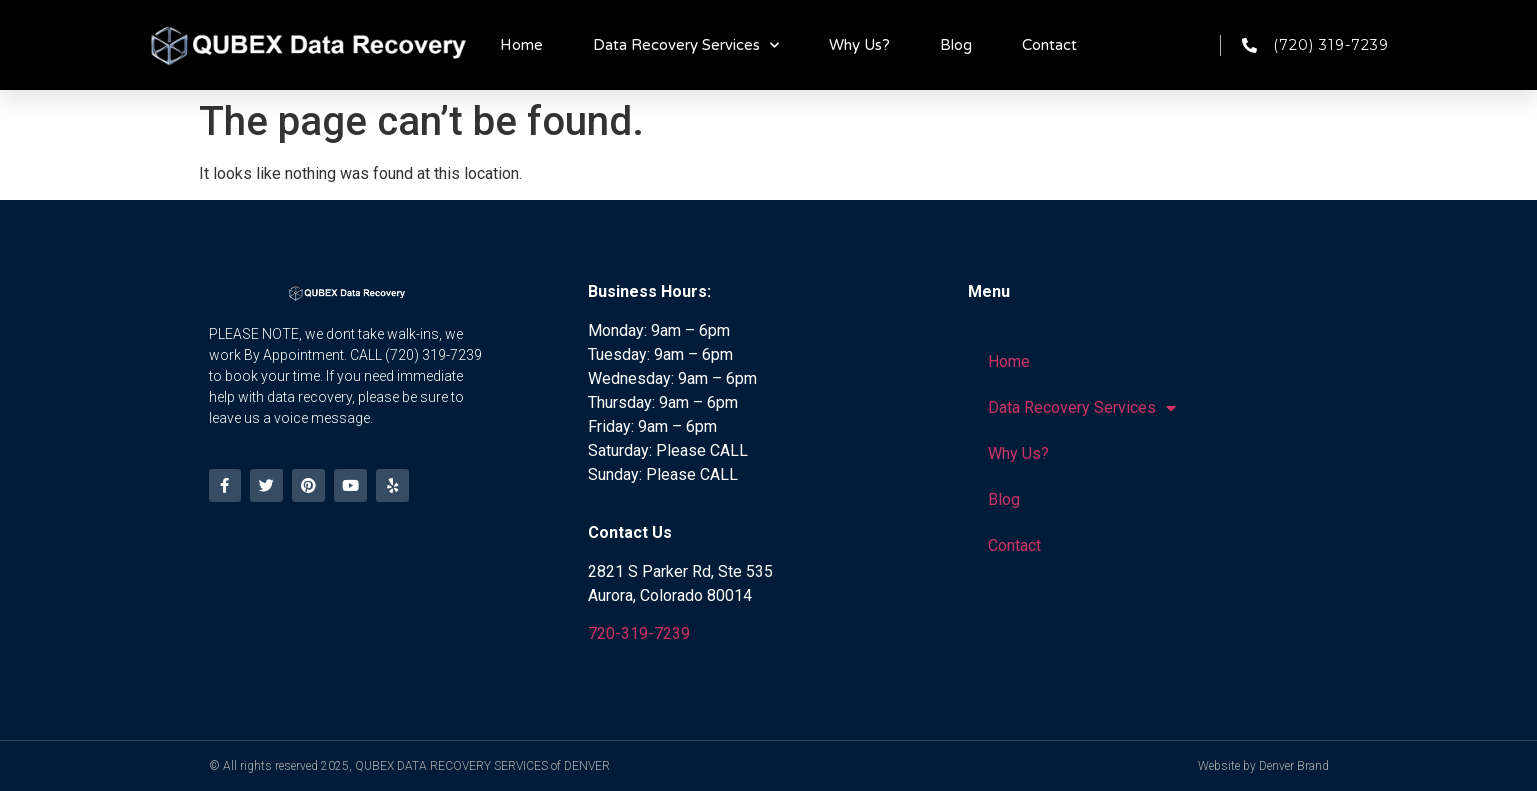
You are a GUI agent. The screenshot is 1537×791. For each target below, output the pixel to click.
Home (521, 45)
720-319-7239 (639, 633)
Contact (1049, 45)
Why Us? (859, 45)
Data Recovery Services (686, 45)
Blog (956, 45)
